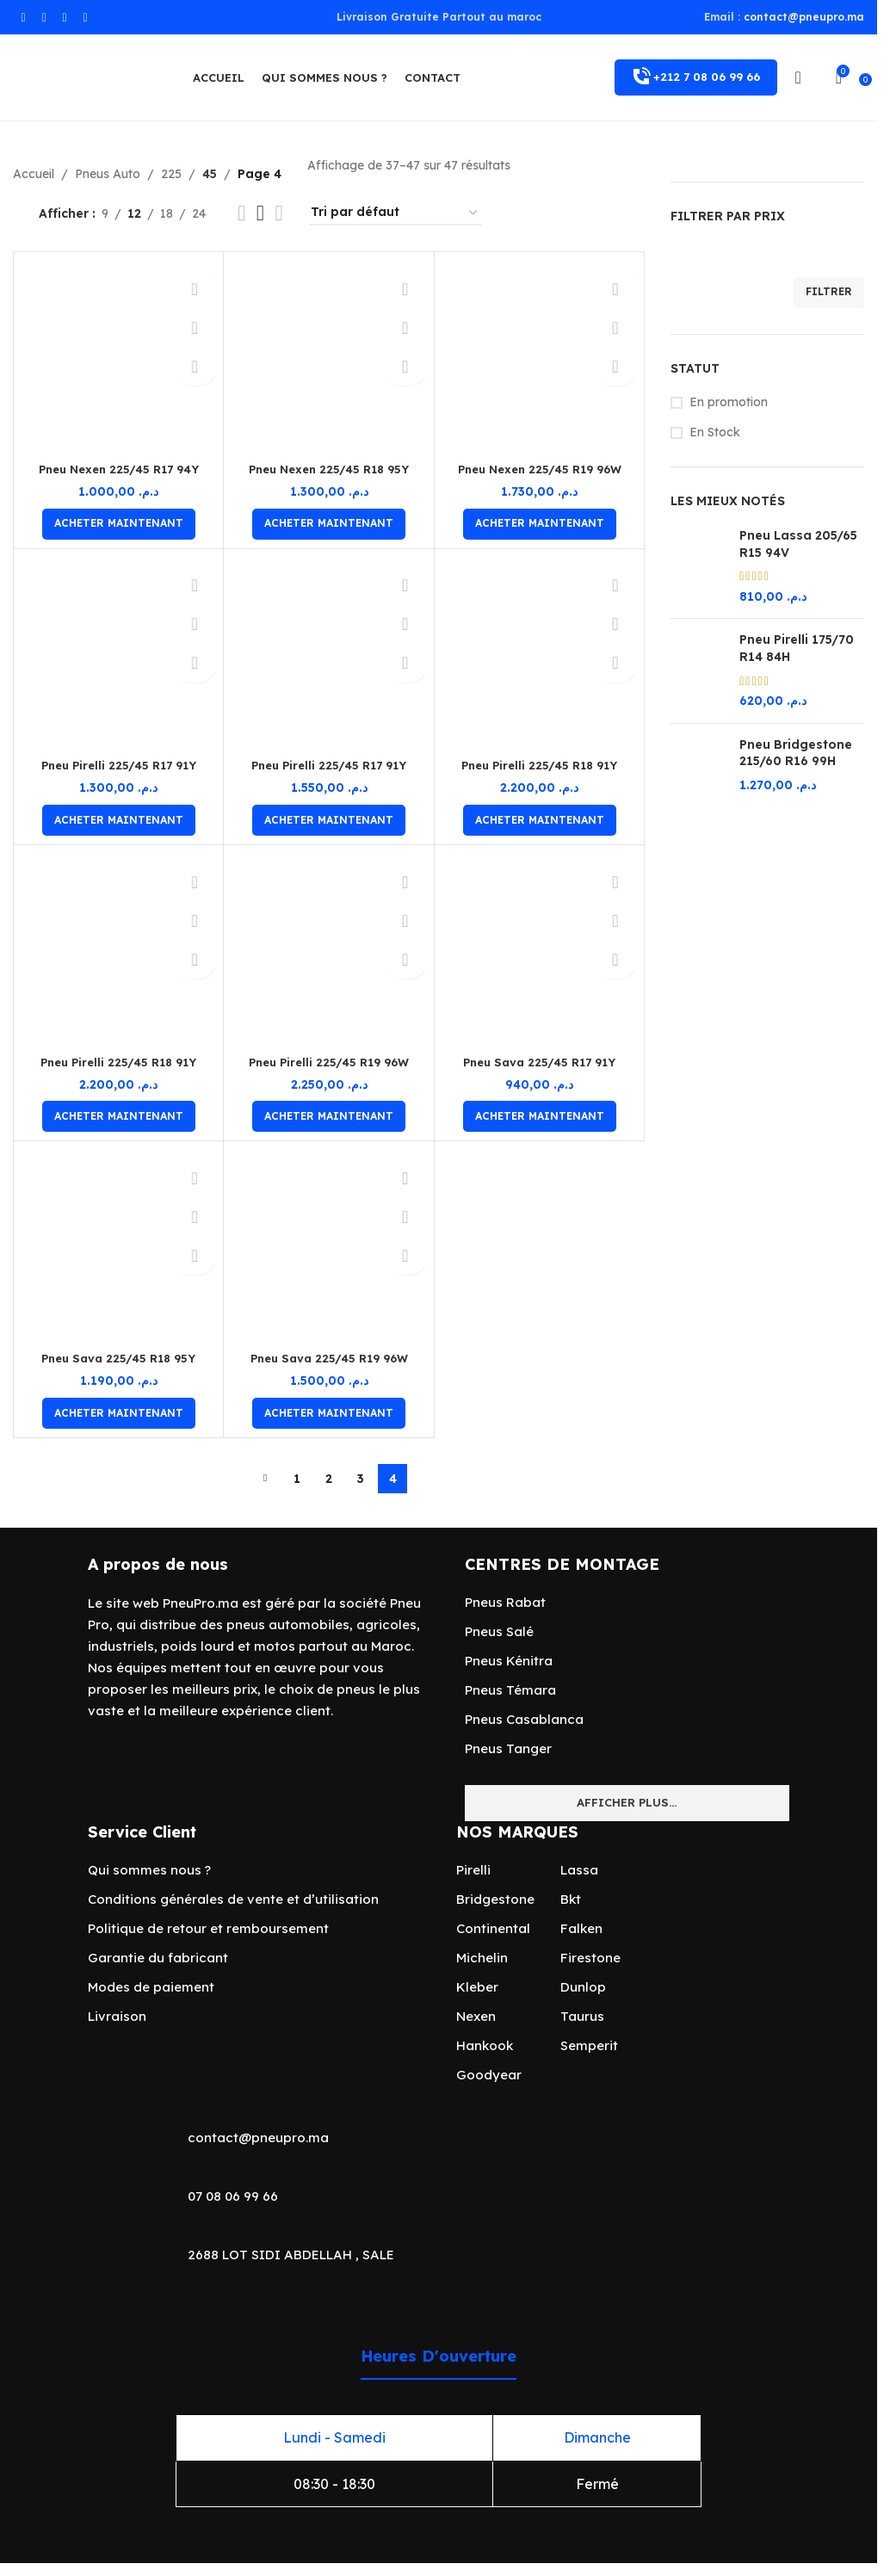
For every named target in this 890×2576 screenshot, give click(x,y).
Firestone (590, 1957)
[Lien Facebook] (23, 17)
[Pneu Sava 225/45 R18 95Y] (118, 1246)
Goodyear (489, 2074)
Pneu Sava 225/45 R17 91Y (539, 1062)
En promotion (728, 402)
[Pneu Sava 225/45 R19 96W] (328, 1246)
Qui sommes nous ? (149, 1870)
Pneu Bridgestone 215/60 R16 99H (795, 753)
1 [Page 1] (297, 1478)
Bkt (570, 1899)
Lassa (579, 1870)
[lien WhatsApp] (64, 17)
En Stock (714, 432)
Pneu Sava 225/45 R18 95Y (119, 1358)
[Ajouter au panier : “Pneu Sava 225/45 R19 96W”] (328, 1413)
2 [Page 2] (328, 1478)
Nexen (476, 2016)
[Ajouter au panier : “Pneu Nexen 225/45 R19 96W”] (539, 524)
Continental (493, 1928)
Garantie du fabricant (158, 1957)
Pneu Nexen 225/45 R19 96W (539, 469)
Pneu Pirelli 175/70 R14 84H (796, 648)
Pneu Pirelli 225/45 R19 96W (329, 1062)
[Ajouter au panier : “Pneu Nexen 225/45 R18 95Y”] (328, 524)
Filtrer (829, 291)
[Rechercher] (818, 77)
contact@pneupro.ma (804, 16)
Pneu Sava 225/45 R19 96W (329, 1358)
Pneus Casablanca (524, 1719)
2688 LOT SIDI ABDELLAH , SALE (291, 2254)
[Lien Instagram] (44, 17)
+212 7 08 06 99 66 (696, 77)
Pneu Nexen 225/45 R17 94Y (118, 469)
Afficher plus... (627, 1802)
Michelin (482, 1957)
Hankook (484, 2045)
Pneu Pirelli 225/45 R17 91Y (118, 765)
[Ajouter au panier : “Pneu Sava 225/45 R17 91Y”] (539, 1116)
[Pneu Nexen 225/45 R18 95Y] (328, 357)
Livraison (117, 2016)
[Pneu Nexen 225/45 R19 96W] (539, 357)
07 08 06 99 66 (233, 2196)
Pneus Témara (510, 1690)
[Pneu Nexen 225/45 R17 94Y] (118, 357)
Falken (581, 1928)
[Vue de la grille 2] (241, 213)
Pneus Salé (499, 1631)
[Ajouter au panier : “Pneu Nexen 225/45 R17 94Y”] (118, 524)
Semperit (589, 2045)
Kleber (477, 1987)
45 (209, 174)
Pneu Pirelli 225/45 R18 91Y (539, 765)
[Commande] (395, 213)
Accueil (33, 174)
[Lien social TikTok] (85, 17)
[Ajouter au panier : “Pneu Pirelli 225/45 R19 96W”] (328, 1116)
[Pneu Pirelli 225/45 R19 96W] (328, 950)
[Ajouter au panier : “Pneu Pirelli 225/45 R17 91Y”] (118, 820)
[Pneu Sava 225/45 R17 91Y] (539, 950)
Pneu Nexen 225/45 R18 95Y (329, 469)
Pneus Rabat (505, 1602)
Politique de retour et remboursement (208, 1928)
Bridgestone (495, 1899)
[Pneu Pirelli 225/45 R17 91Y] (118, 654)
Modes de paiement (151, 1987)
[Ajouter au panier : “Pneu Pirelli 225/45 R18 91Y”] (539, 820)
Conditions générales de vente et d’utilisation (233, 1899)
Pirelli (473, 1870)
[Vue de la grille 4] (279, 213)
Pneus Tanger (508, 1748)
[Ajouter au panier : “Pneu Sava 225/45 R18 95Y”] (118, 1413)
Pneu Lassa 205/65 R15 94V (798, 544)
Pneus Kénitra (509, 1660)
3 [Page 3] (360, 1478)
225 (171, 174)
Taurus (582, 2016)
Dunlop (583, 1987)
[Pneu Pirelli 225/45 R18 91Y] (539, 654)
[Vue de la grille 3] (260, 213)
